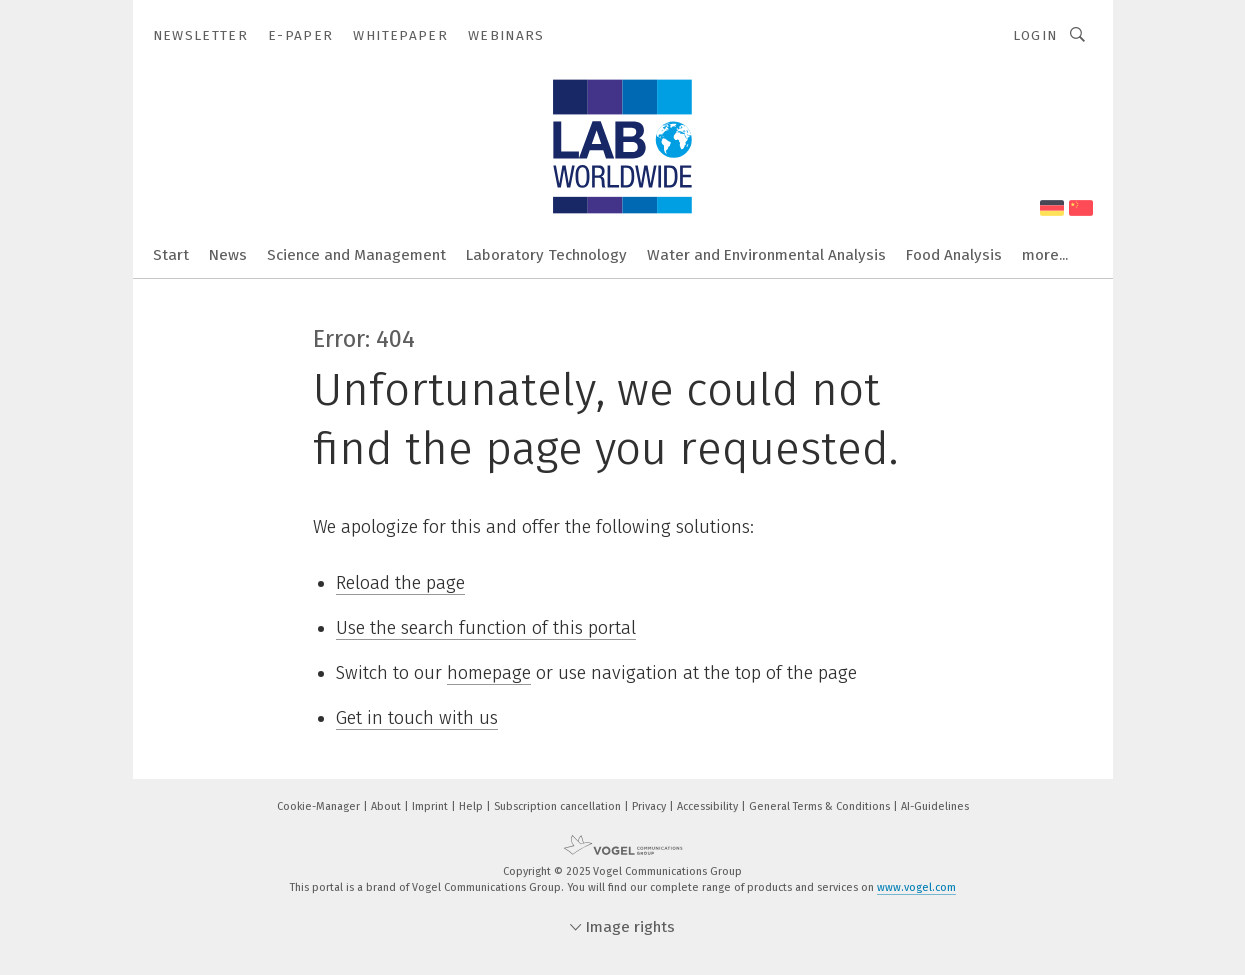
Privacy (650, 806)
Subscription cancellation (559, 806)
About (387, 806)
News (228, 255)
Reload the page (400, 583)
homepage (489, 673)
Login (1035, 35)
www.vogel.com (916, 887)
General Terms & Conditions (821, 806)
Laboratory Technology (546, 255)
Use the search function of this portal (486, 628)
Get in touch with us (417, 718)
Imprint (431, 806)
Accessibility (709, 806)
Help (472, 806)
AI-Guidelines (935, 806)
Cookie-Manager (320, 806)
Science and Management (356, 255)
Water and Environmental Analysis (766, 255)
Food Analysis (954, 255)
